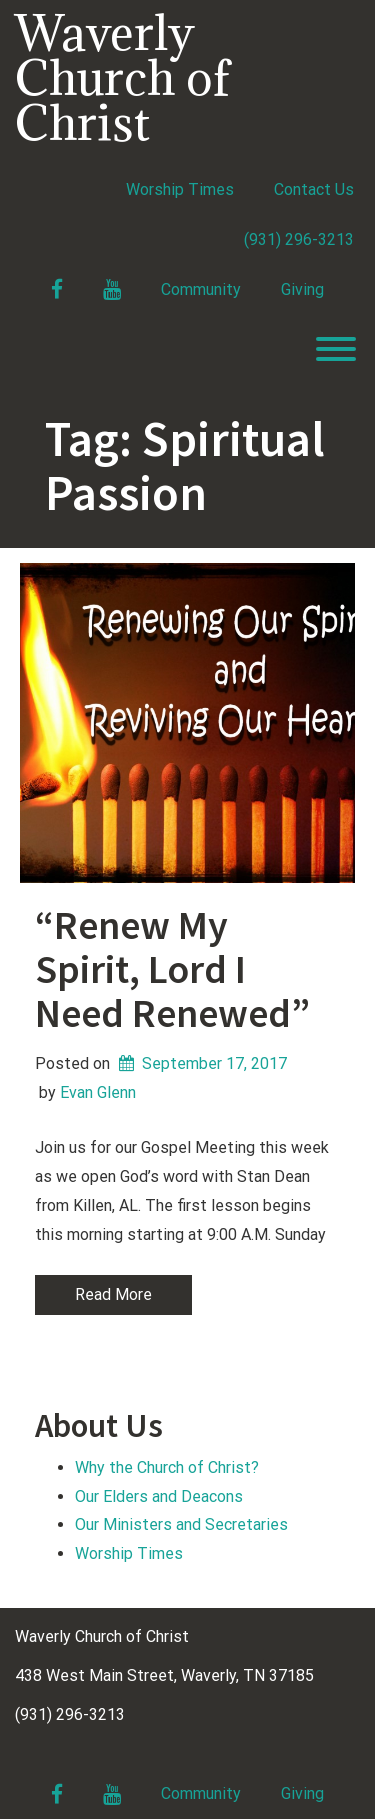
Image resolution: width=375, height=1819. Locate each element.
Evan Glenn (98, 1092)
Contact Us (314, 189)
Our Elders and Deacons (159, 1496)
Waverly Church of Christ (122, 77)
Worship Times (180, 189)
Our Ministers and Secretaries (181, 1524)
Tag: (185, 465)
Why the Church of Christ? (167, 1467)
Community (201, 289)
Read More (113, 1294)
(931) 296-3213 (299, 239)
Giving (302, 289)
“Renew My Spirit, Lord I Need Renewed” (172, 969)
